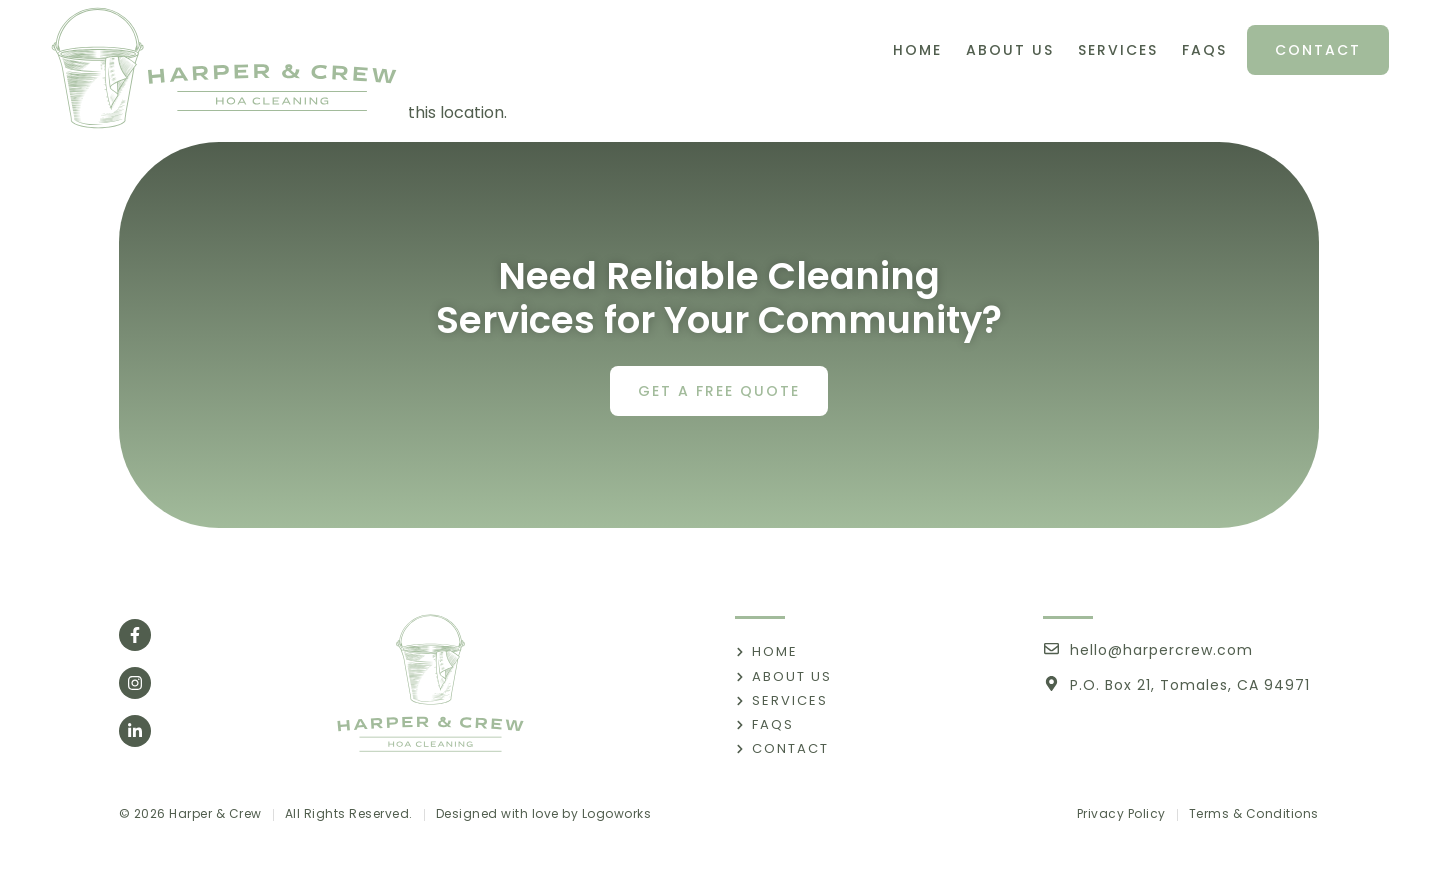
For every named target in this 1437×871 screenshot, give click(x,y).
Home (917, 50)
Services (1118, 50)
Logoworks (617, 813)
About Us (1010, 50)
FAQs (1204, 50)
